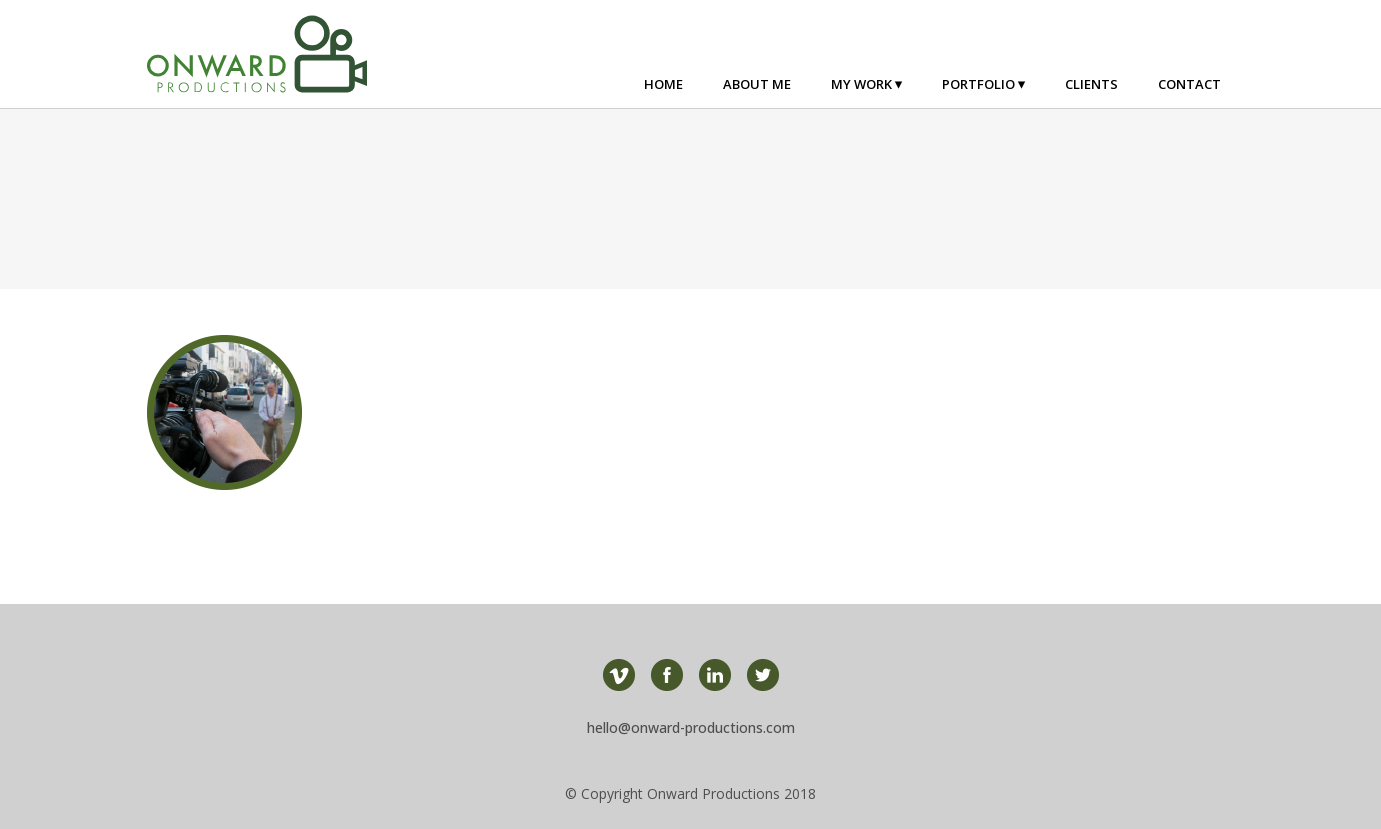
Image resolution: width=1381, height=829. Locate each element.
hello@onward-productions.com (691, 727)
